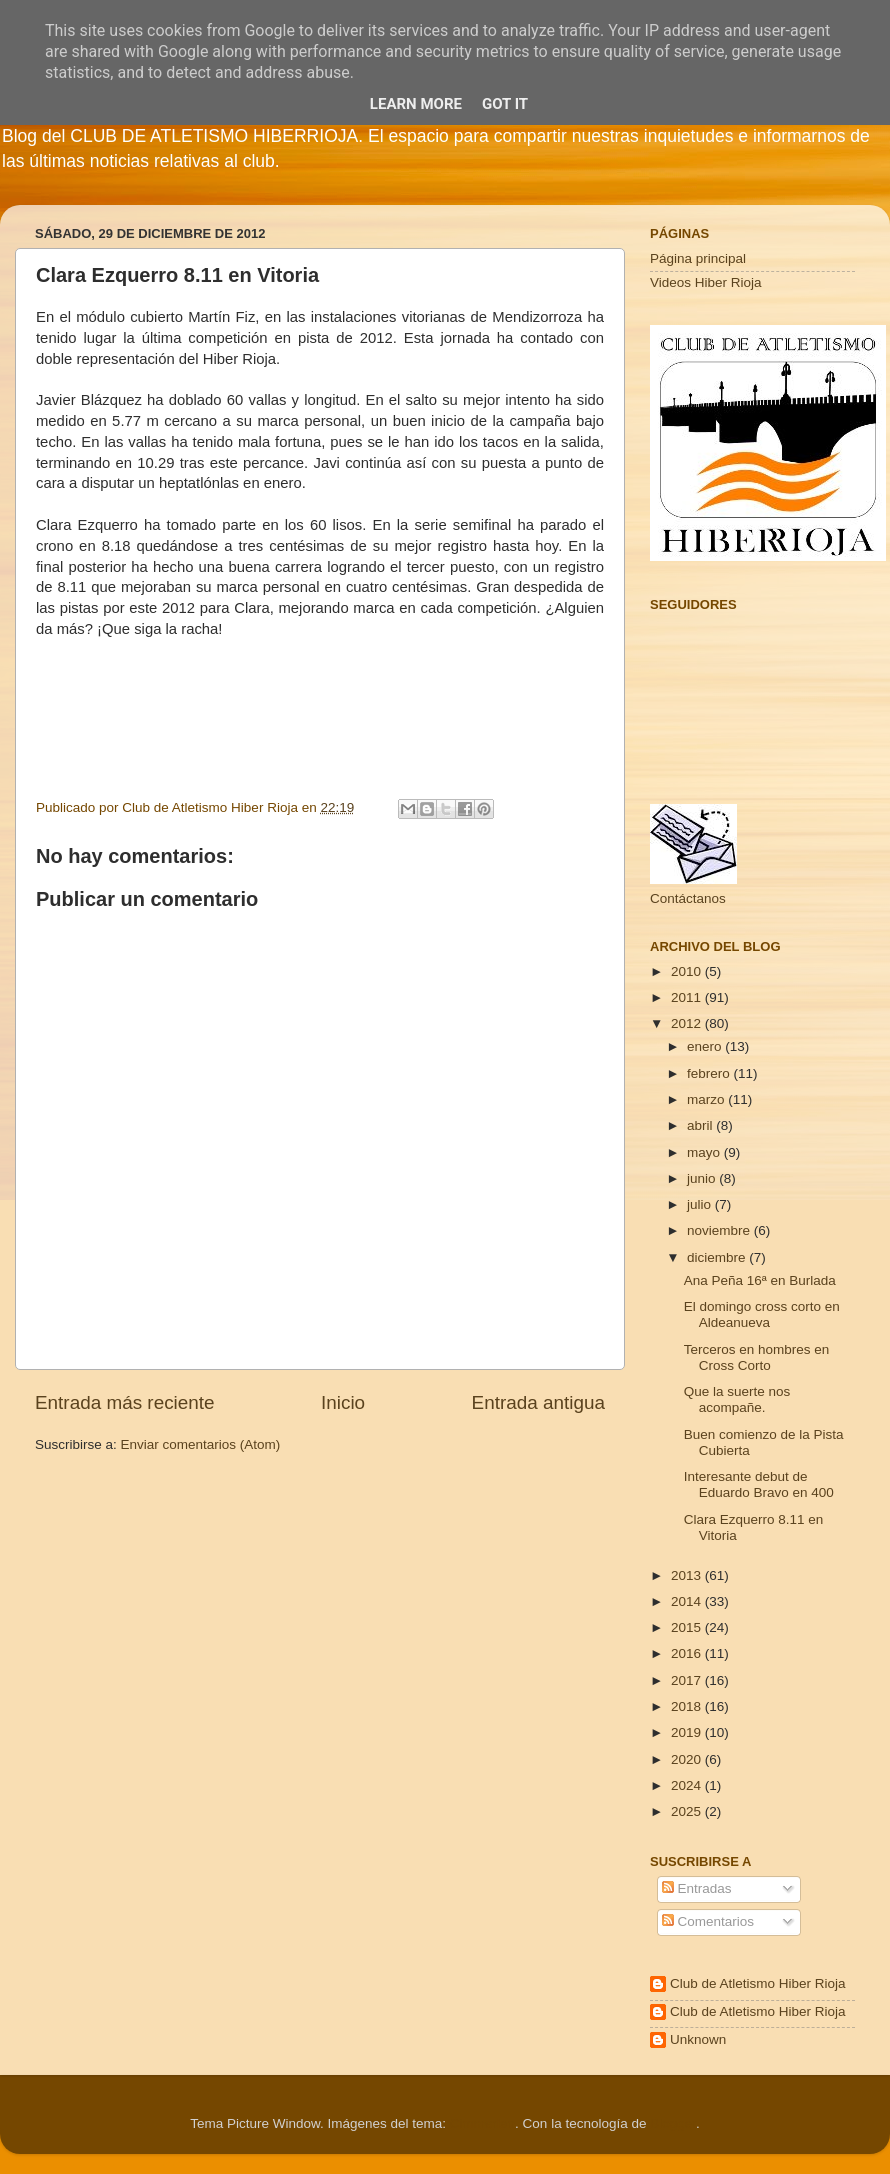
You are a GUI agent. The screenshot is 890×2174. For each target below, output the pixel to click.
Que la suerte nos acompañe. (737, 1399)
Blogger (673, 2123)
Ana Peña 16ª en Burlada (760, 1280)
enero (706, 1046)
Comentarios (708, 1921)
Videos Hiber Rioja (706, 282)
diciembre (718, 1257)
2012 (688, 1023)
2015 (688, 1627)
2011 (688, 997)
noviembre (720, 1230)
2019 (688, 1732)
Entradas (697, 1888)
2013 (688, 1575)
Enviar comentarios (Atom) (201, 1444)
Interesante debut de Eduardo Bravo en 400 (759, 1484)
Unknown (698, 2039)
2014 (688, 1601)
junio (703, 1178)
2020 (688, 1759)
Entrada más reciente (125, 1402)
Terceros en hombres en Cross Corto (757, 1357)
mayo (705, 1152)
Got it (505, 104)
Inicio (343, 1402)
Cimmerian (482, 2123)
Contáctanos (688, 898)
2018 (688, 1706)
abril (701, 1125)
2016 (688, 1653)
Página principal (698, 258)
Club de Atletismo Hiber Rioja (758, 1983)
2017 (688, 1680)
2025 (688, 1811)
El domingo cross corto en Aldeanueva (762, 1314)
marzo (707, 1099)
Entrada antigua (538, 1402)
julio (701, 1204)
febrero (710, 1073)
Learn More (416, 104)
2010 (688, 971)
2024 (688, 1785)
